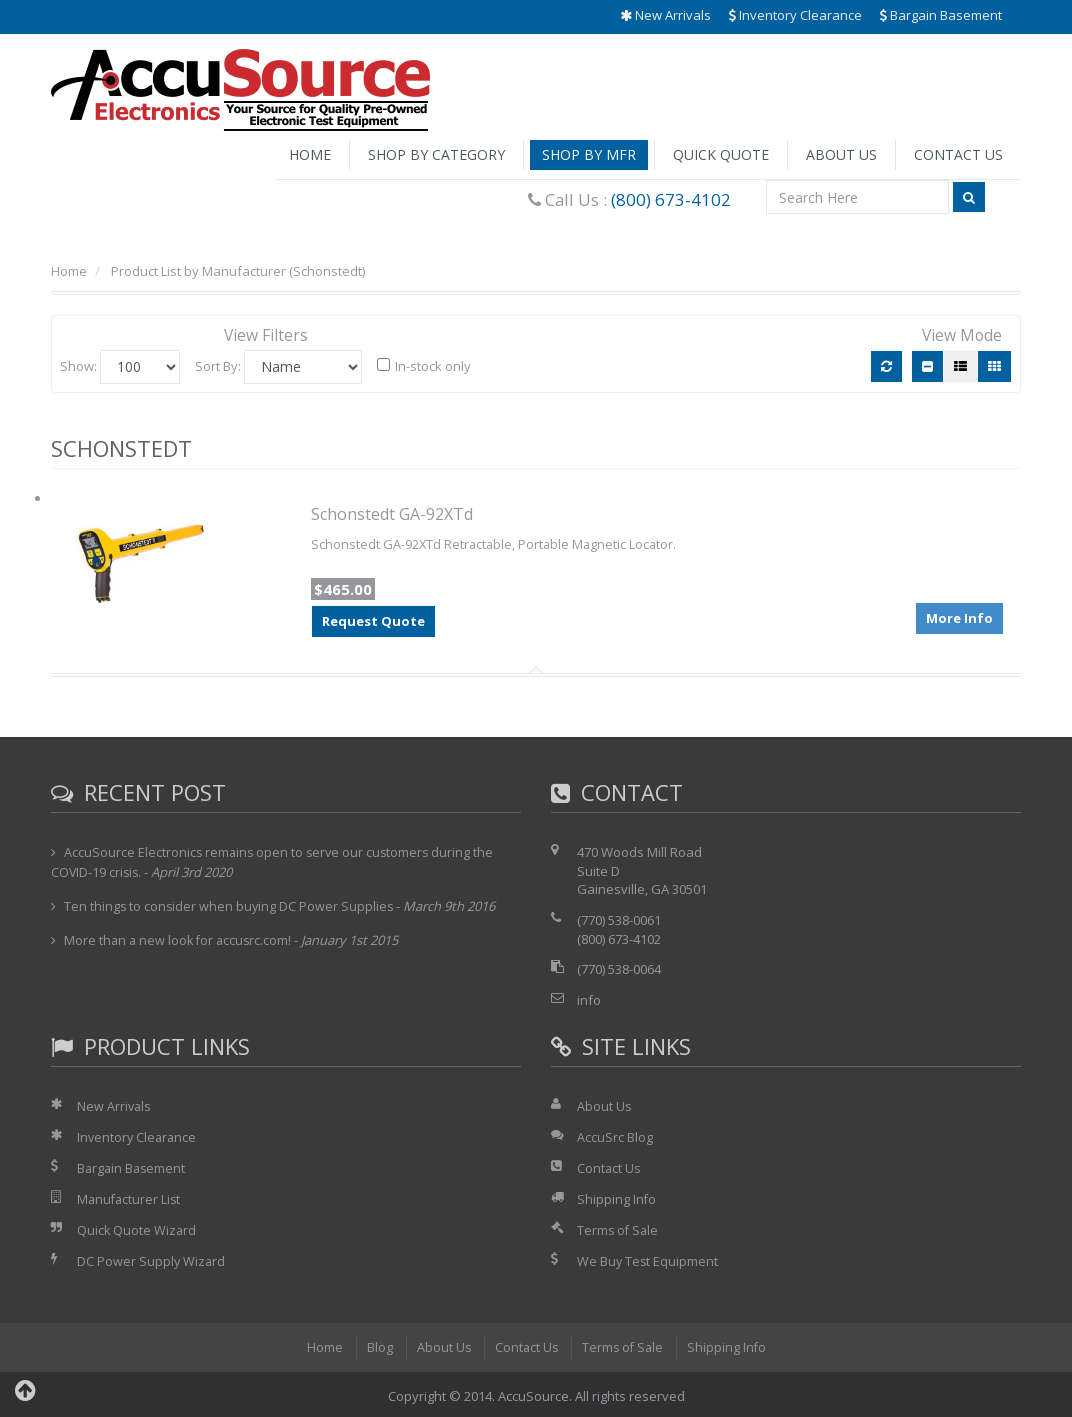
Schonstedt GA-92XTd (392, 514)
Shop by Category (436, 154)
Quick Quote (721, 154)
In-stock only (424, 366)
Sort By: (218, 365)
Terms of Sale (619, 1228)
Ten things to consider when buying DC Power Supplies (230, 905)
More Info (959, 616)
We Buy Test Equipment (648, 1259)
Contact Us (958, 154)
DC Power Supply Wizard (152, 1259)
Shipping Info (617, 1198)
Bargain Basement (941, 15)
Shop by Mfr (589, 154)
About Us (841, 154)
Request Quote (373, 621)
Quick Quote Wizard (137, 1228)
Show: (78, 365)
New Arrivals (665, 15)
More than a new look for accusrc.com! (180, 940)
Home (310, 154)
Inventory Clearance (795, 15)
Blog (376, 1344)
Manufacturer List (130, 1198)
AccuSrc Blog (615, 1136)
